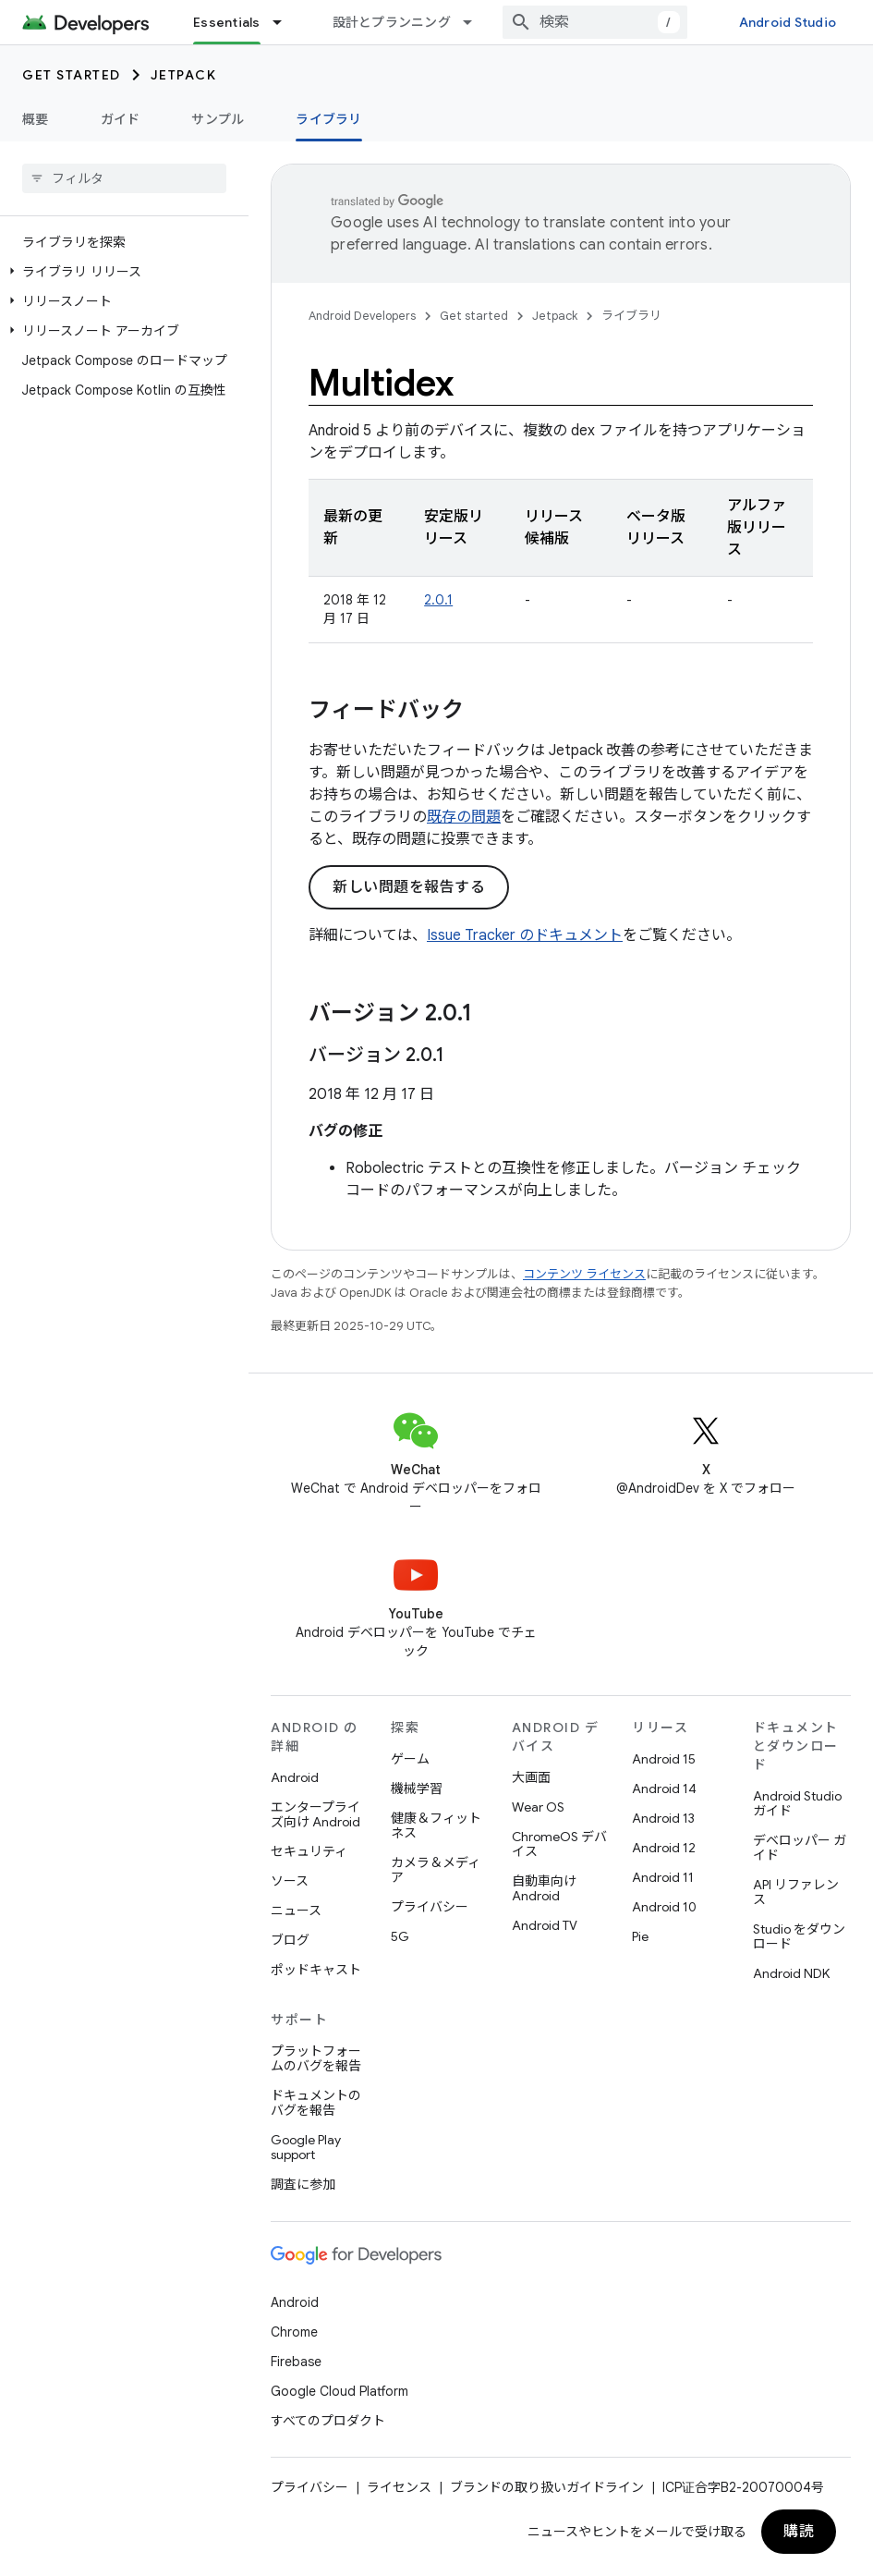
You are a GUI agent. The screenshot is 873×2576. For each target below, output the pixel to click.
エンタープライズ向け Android (315, 1814)
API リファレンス (796, 1892)
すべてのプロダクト (328, 2420)
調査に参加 (303, 2184)
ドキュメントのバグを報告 (316, 2102)
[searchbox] (124, 178)
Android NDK (791, 1973)
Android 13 (663, 1818)
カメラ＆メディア (435, 1870)
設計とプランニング (392, 22)
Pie (640, 1936)
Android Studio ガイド (797, 1803)
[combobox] (595, 22)
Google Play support (306, 2147)
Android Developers (362, 316)
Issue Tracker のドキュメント (525, 935)
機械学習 (417, 1788)
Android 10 (664, 1906)
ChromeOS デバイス (559, 1844)
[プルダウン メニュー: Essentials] (285, 22)
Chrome (294, 2332)
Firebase (296, 2361)
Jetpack (184, 75)
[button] (120, 272)
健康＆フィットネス (436, 1825)
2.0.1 (438, 600)
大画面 (531, 1777)
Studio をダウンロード (799, 1936)
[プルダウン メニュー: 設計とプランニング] (476, 22)
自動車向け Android (544, 1888)
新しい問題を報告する (409, 887)
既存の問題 (464, 817)
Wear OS (538, 1807)
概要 (35, 119)
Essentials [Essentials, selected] (227, 22)
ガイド (120, 119)
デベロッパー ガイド (799, 1847)
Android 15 (664, 1759)
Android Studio (788, 22)
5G (400, 1936)
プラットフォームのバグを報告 (316, 2058)
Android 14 (664, 1788)
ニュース (296, 1910)
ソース (290, 1881)
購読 (798, 2531)
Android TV (544, 1925)
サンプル (217, 119)
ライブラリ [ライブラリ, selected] (328, 119)
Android (295, 1777)
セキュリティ (309, 1851)
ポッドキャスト (316, 1969)
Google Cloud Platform (339, 2391)
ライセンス (399, 2487)
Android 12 (664, 1847)
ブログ (290, 1940)
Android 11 (663, 1877)
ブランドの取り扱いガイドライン (547, 2487)
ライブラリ (631, 316)
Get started (71, 75)
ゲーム (410, 1759)
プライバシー (429, 1906)
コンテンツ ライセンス (584, 1274)
